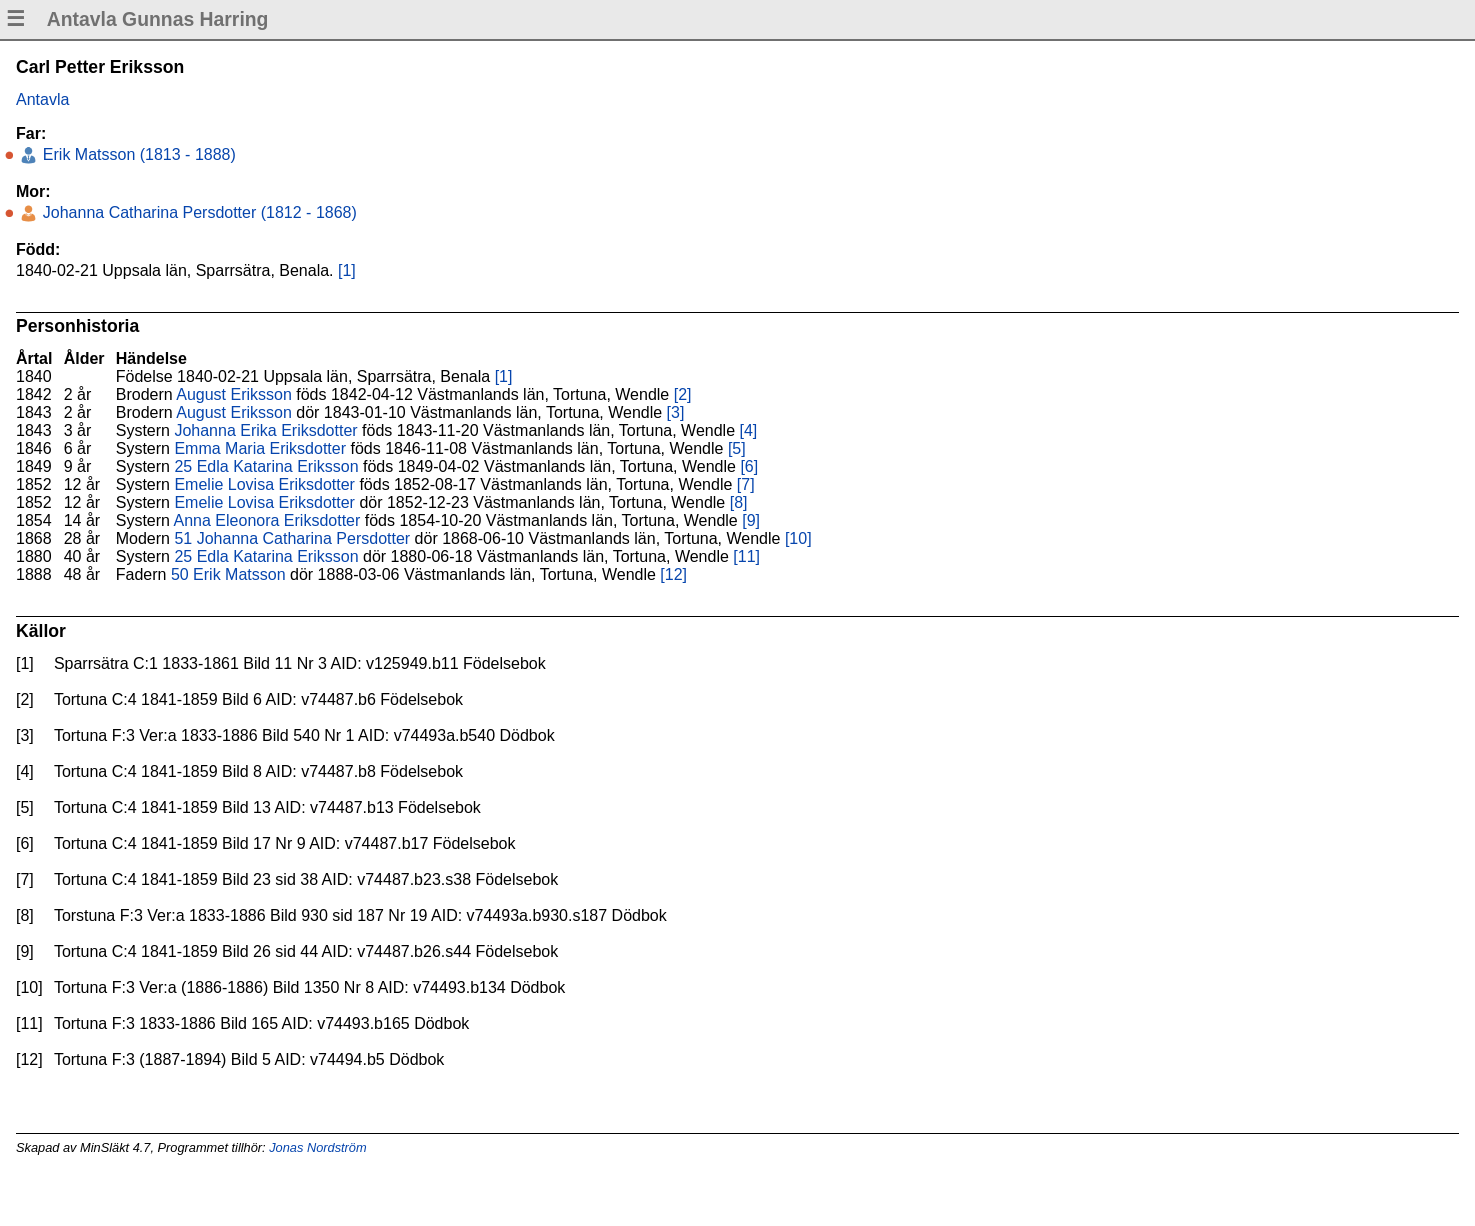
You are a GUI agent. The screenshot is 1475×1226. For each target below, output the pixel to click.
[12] (673, 574)
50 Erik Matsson (228, 574)
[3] (676, 412)
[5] (737, 448)
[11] (746, 556)
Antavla (42, 99)
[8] (739, 502)
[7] (746, 484)
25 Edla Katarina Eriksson (266, 466)
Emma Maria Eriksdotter (260, 448)
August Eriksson (234, 394)
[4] (749, 430)
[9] (751, 520)
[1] (347, 270)
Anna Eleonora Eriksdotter (267, 520)
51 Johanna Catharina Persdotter (292, 538)
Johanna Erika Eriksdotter (265, 430)
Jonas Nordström (317, 1147)
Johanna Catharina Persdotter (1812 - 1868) (197, 212)
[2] (683, 394)
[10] (798, 538)
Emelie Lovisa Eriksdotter (264, 484)
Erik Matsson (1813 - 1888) (136, 154)
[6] (749, 466)
